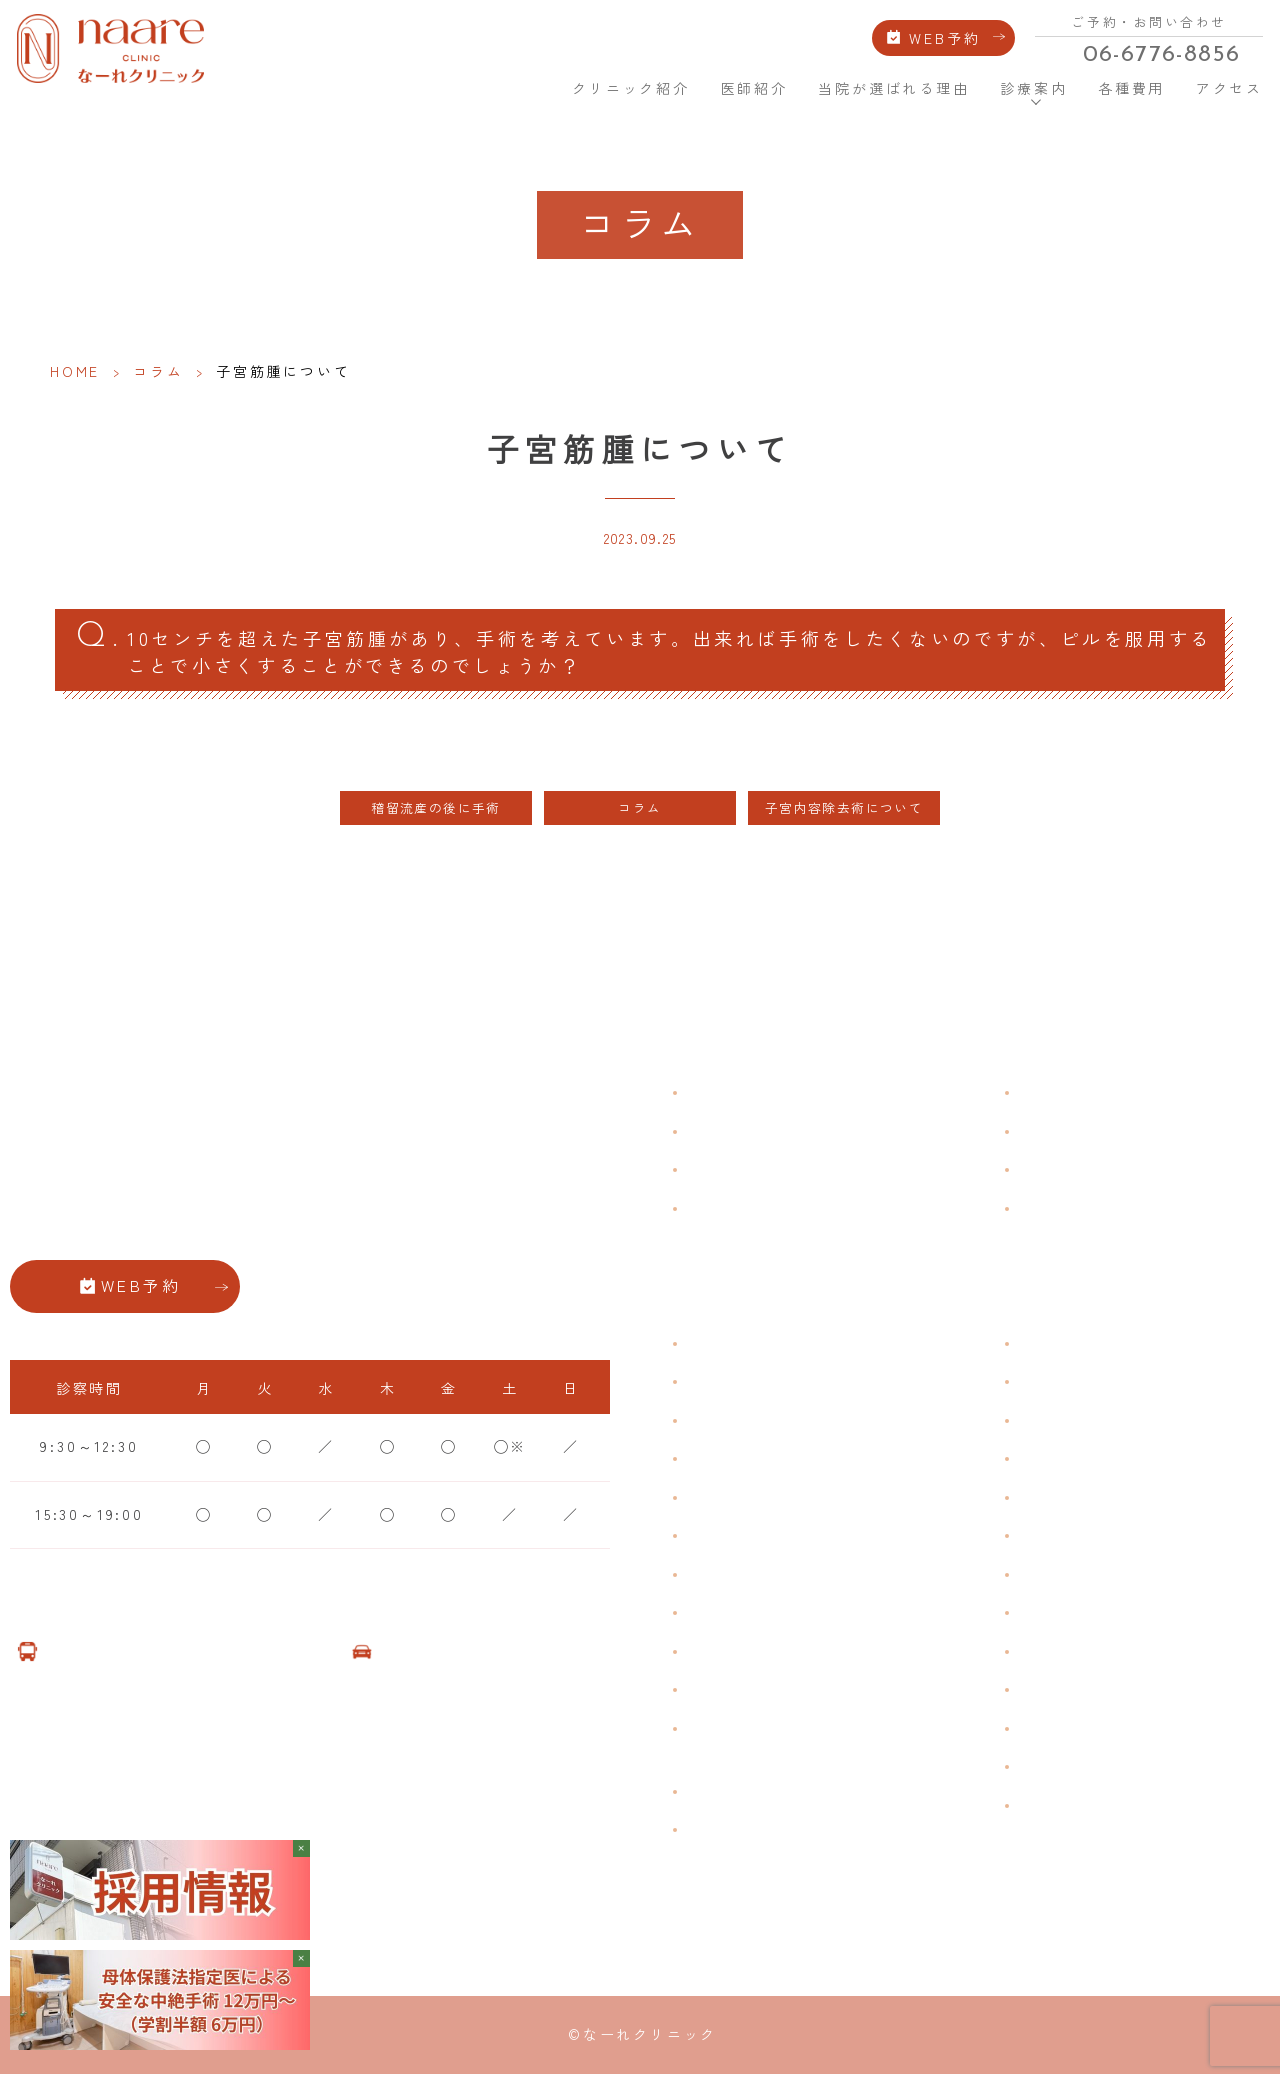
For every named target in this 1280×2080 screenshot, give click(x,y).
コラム (158, 371)
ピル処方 (1053, 1501)
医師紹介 (753, 84)
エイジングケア (1079, 1463)
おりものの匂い (747, 1540)
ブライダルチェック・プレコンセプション (772, 1744)
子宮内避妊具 (1070, 1578)
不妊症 (1045, 1347)
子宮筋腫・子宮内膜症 (772, 1424)
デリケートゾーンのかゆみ (789, 1578)
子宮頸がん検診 (1079, 1771)
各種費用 (1129, 84)
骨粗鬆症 (721, 1655)
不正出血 (721, 1347)
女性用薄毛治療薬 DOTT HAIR (807, 1834)
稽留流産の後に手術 (436, 812)
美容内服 (1053, 1732)
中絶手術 (1053, 1617)
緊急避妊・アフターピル (1112, 1540)
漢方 (1037, 1386)
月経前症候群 (738, 1501)
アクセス (1226, 84)
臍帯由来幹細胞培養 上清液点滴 (809, 1795)
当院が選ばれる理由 (892, 84)
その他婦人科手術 (1087, 1655)
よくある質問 (1070, 1096)
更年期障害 (730, 1617)
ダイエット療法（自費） (1112, 1809)
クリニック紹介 (631, 84)
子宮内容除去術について (844, 812)
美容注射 (1053, 1694)
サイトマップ (1070, 1212)
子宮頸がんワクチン (1095, 1424)
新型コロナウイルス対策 (1112, 1173)
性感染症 (721, 1694)
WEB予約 (946, 35)
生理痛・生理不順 (755, 1386)
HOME (529, 83)
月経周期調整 (738, 1463)
